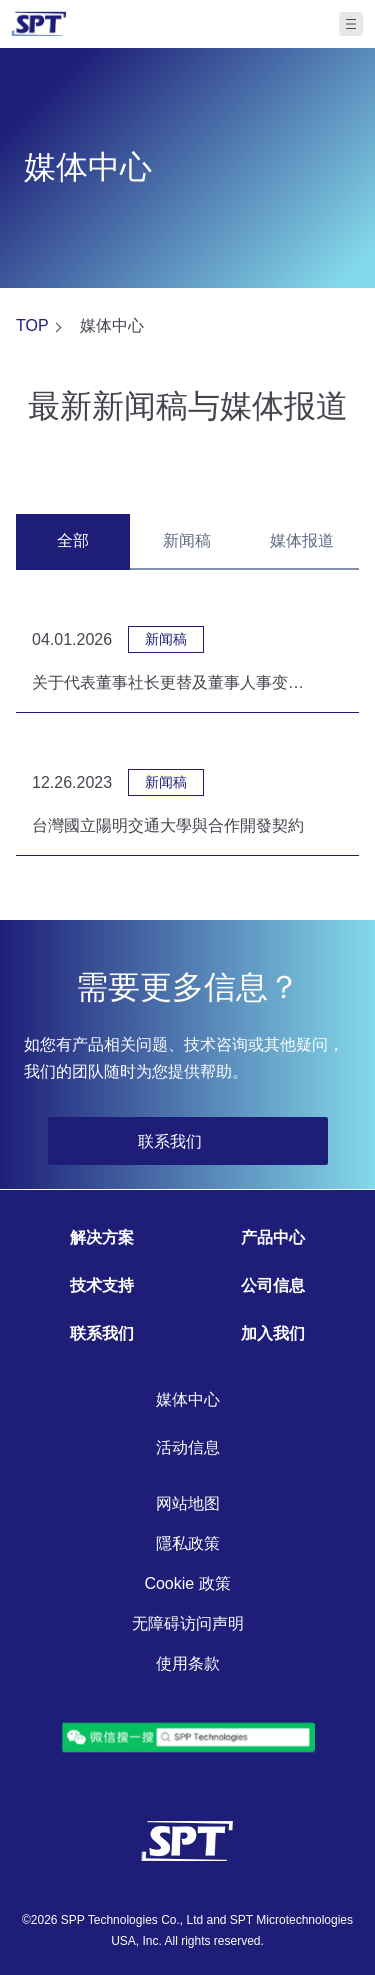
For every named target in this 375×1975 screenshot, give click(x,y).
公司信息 (273, 1285)
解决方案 (102, 1237)
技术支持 (102, 1285)
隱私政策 (188, 1543)
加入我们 (273, 1333)
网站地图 (188, 1503)
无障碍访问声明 (188, 1623)
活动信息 (188, 1447)
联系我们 (102, 1333)
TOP (32, 325)
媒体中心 (188, 1399)
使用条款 (188, 1663)
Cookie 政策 (187, 1583)
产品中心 (273, 1237)
